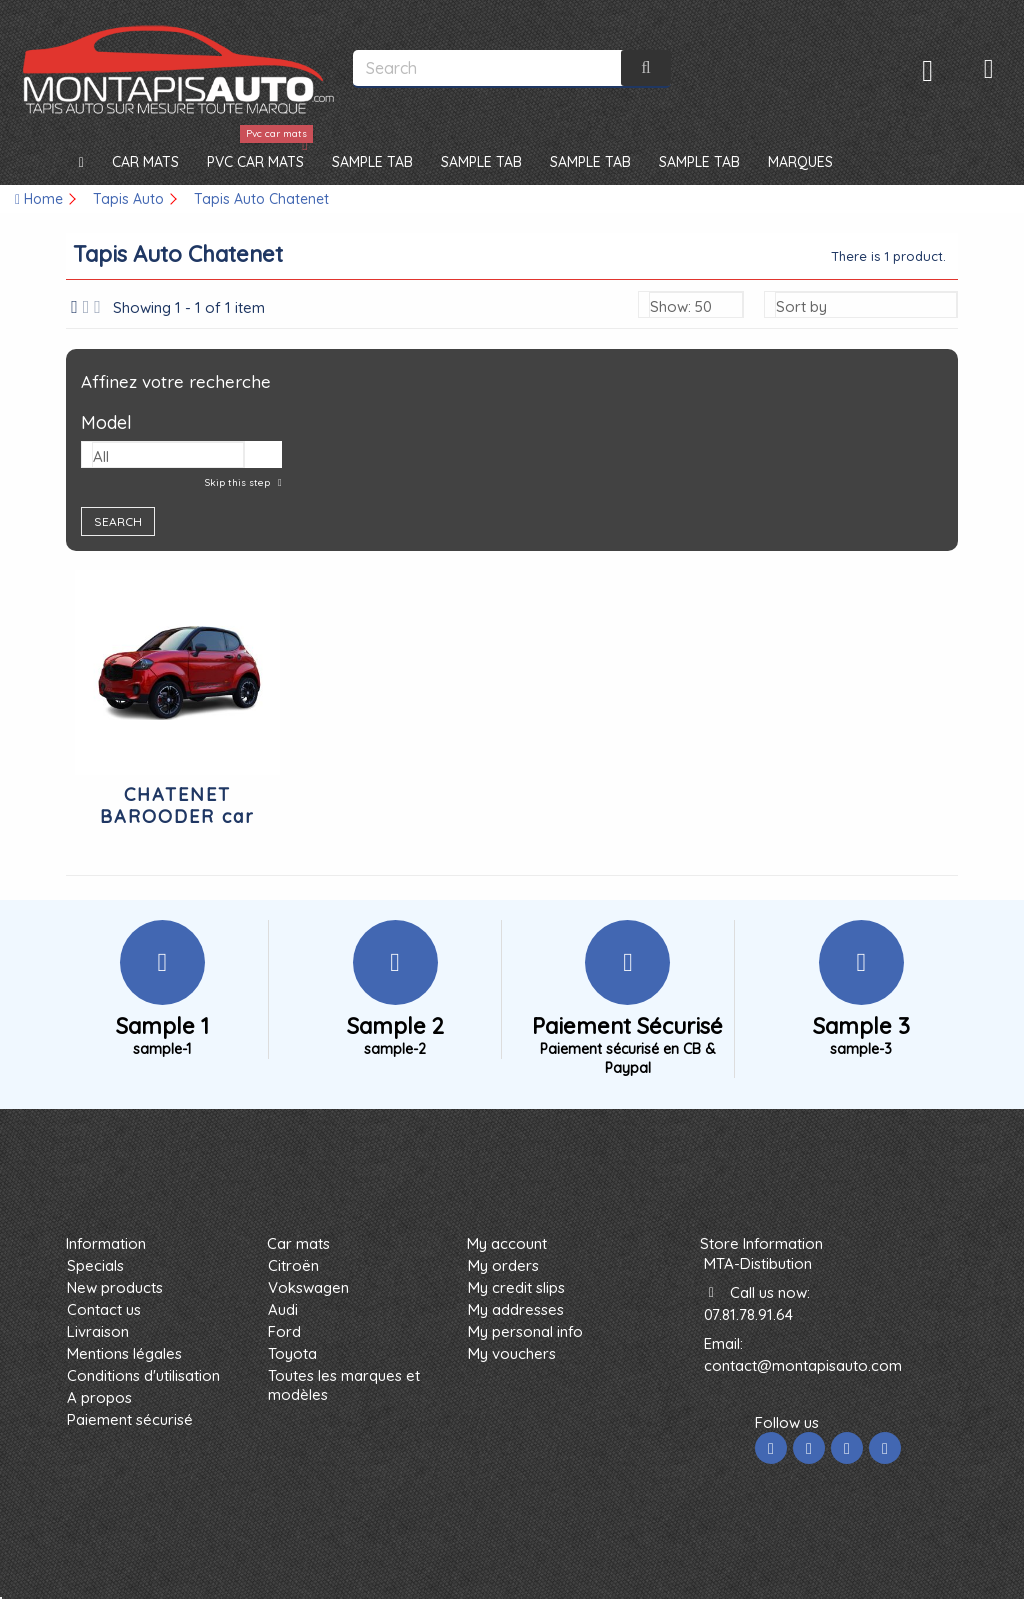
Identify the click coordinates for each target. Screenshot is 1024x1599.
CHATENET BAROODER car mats (177, 816)
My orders (503, 1265)
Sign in (927, 70)
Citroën (293, 1265)
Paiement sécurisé (130, 1419)
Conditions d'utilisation (143, 1375)
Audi (283, 1309)
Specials (95, 1265)
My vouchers (512, 1353)
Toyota (292, 1353)
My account (507, 1243)
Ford (284, 1331)
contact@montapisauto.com (803, 1365)
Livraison (98, 1331)
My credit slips (516, 1287)
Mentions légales (124, 1353)
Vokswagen (308, 1287)
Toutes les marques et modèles (344, 1385)
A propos (99, 1397)
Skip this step (239, 482)
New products (115, 1287)
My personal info (525, 1331)
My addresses (516, 1309)
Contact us (104, 1309)
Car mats (298, 1243)
